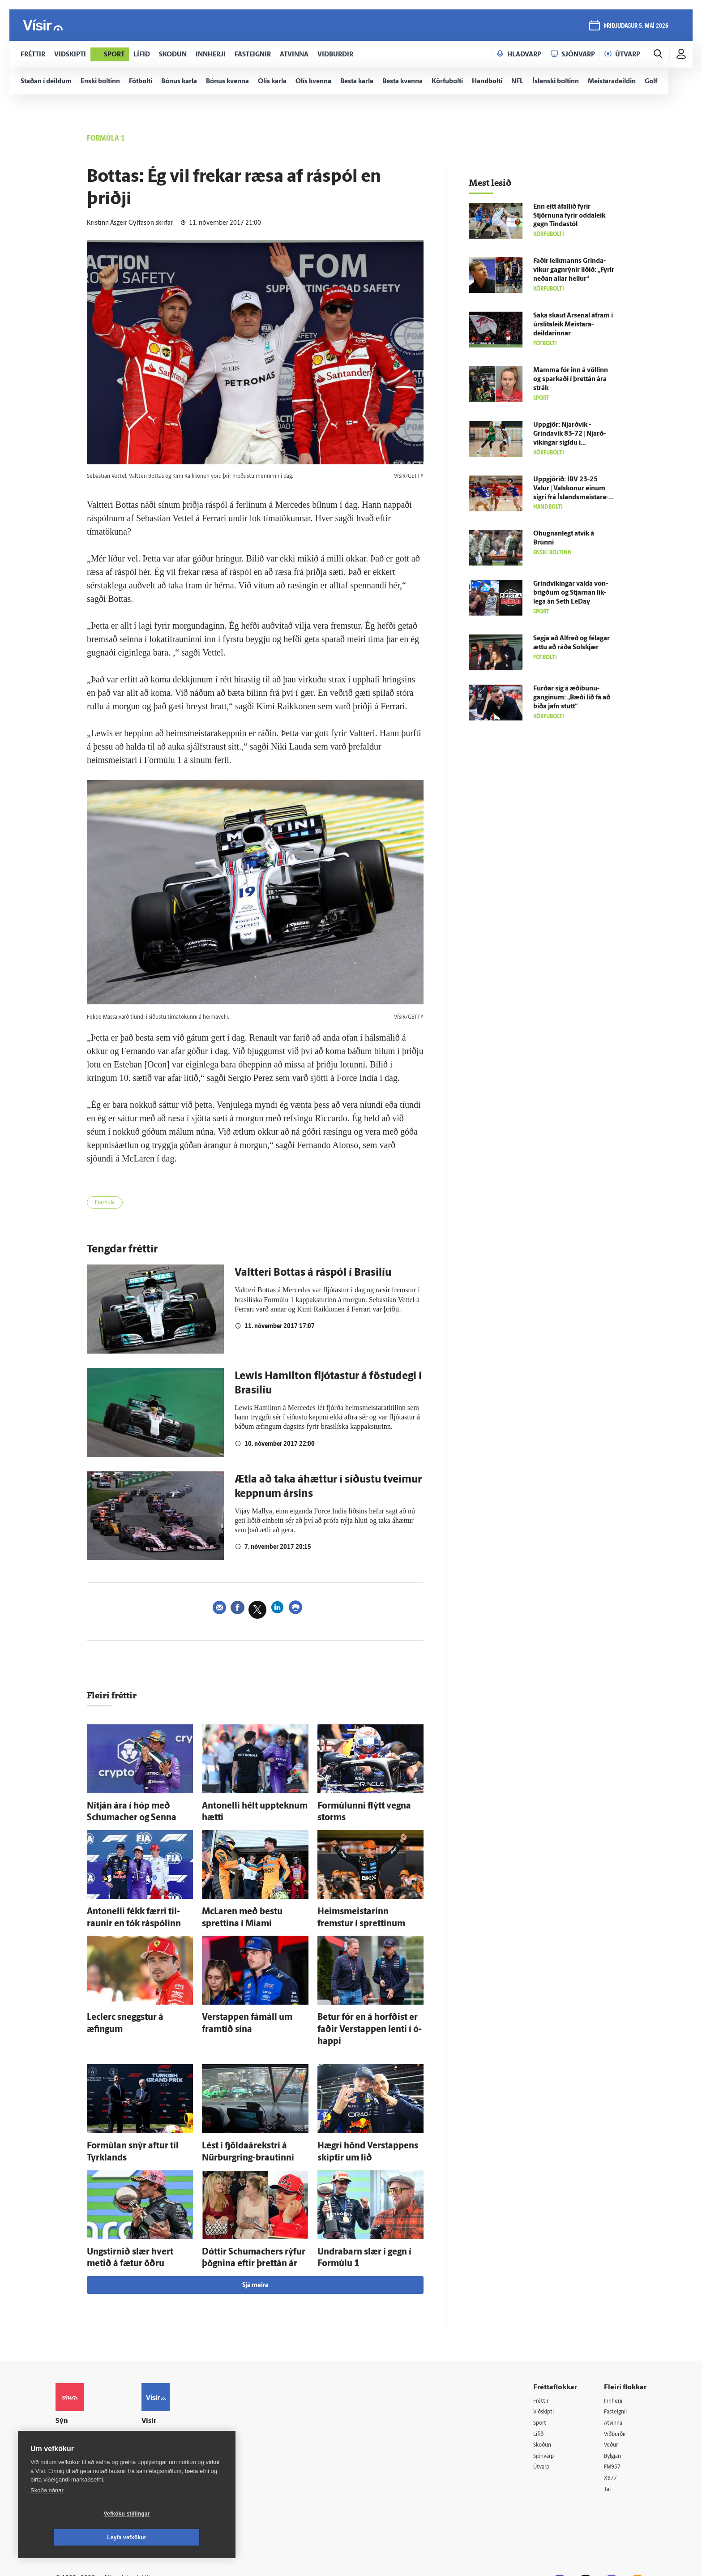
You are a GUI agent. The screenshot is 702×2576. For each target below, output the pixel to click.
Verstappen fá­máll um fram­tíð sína (254, 2007)
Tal (608, 2454)
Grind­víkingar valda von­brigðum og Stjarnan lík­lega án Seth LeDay (570, 593)
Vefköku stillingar (74, 2537)
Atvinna (614, 2385)
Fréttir (542, 2362)
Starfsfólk (164, 2453)
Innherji (615, 2362)
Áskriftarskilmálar (175, 2442)
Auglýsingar (167, 2407)
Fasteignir (617, 2373)
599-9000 (82, 2449)
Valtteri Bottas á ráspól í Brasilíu (313, 1276)
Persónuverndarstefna (87, 2415)
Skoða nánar (47, 2514)
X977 (611, 2442)
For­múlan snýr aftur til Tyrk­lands (136, 2117)
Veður (612, 2408)
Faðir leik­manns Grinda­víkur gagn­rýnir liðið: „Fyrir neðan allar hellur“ (573, 270)
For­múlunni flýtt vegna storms (363, 1807)
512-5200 (178, 2395)
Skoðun (544, 2408)
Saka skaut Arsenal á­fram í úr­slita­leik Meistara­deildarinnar (573, 325)
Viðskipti (545, 2373)
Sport (540, 2385)
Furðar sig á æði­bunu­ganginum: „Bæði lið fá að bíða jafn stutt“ (571, 698)
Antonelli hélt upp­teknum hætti (249, 1807)
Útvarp (542, 2431)
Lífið (539, 2396)
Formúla (108, 1204)
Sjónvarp (545, 2419)
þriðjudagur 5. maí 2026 (634, 27)
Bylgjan (614, 2419)
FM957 (613, 2431)
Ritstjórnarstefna (174, 2430)
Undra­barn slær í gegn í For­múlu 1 (368, 2217)
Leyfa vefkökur (180, 2537)
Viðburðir (617, 2396)
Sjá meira (255, 2246)
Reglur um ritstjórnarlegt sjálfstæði (90, 2400)
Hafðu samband (173, 2418)
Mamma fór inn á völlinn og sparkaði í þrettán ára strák (570, 379)
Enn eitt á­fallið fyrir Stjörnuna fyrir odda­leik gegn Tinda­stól (569, 216)
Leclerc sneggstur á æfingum (130, 2007)
